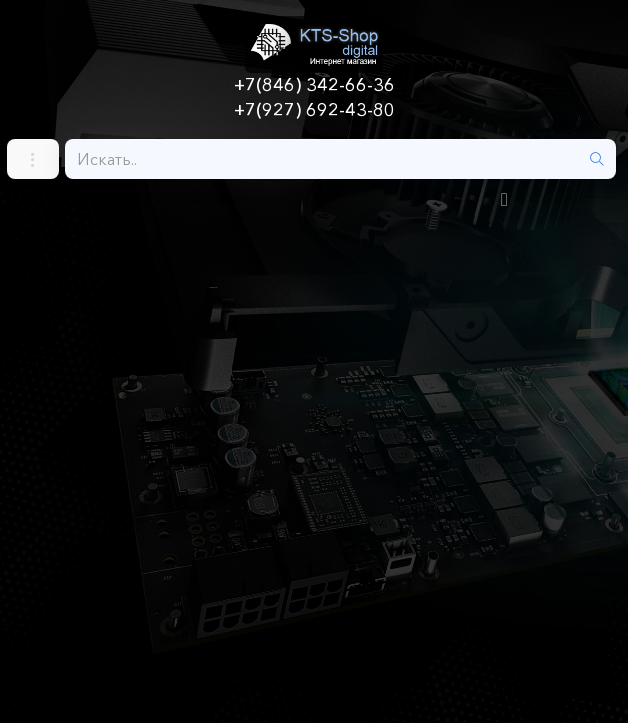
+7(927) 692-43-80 (314, 110)
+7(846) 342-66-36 (314, 85)
